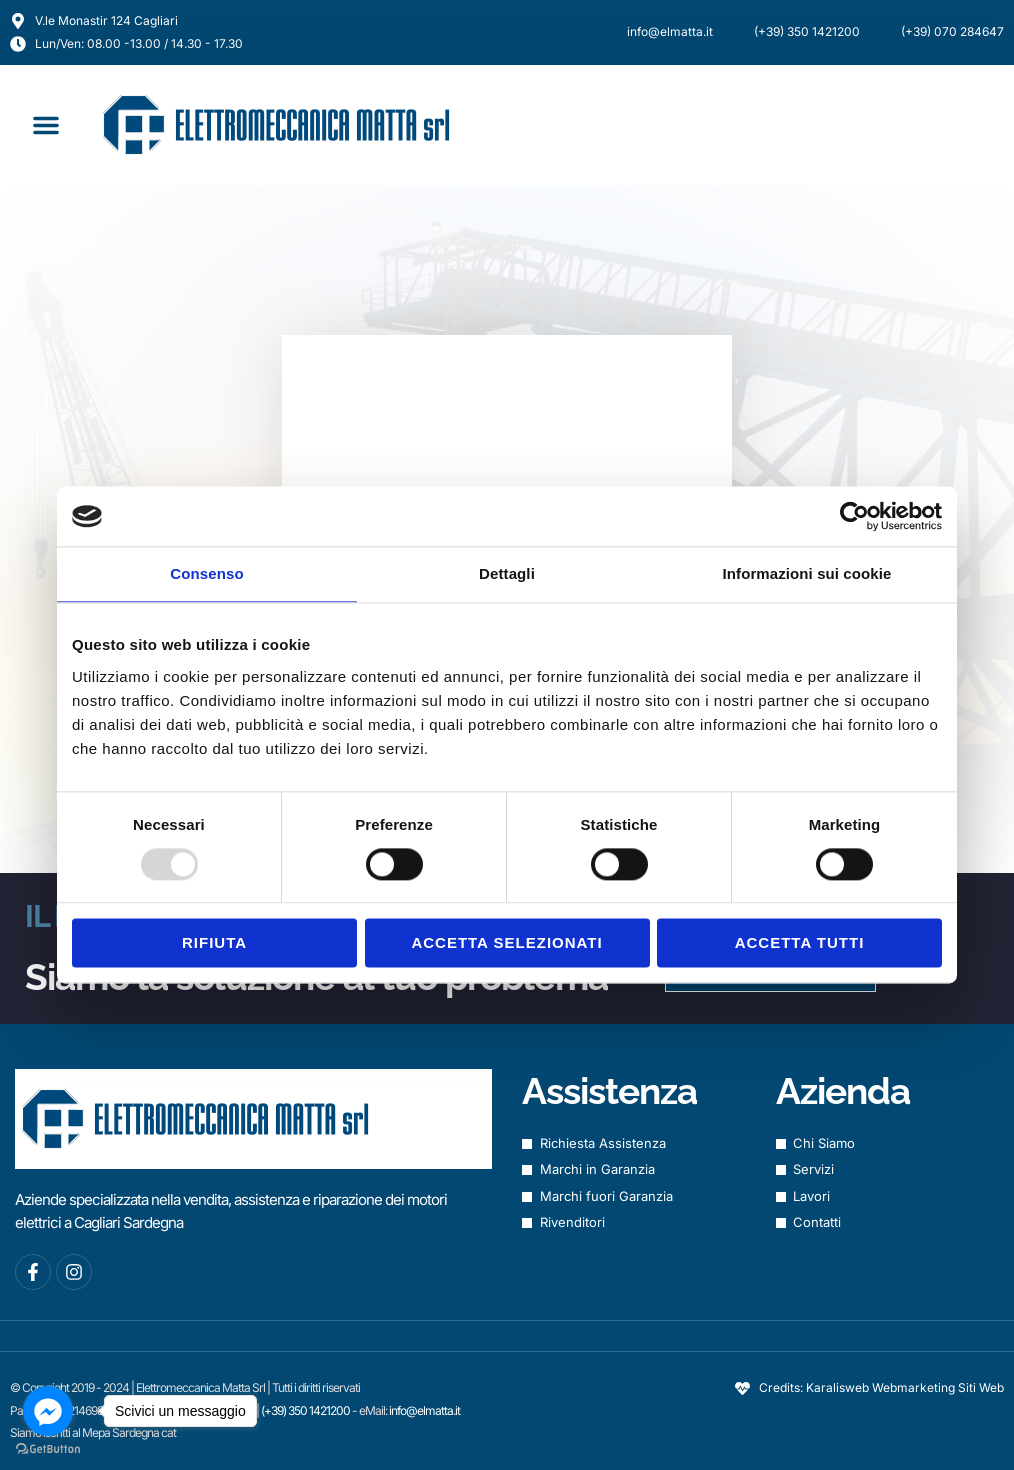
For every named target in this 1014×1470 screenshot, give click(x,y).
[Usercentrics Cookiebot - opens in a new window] (854, 516)
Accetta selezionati (506, 943)
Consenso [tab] (206, 573)
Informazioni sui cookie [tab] (807, 573)
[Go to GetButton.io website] (48, 1449)
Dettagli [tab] (507, 573)
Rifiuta (214, 943)
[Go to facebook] (48, 1411)
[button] (46, 125)
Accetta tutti (800, 943)
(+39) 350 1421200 (306, 1410)
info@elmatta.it (424, 1410)
